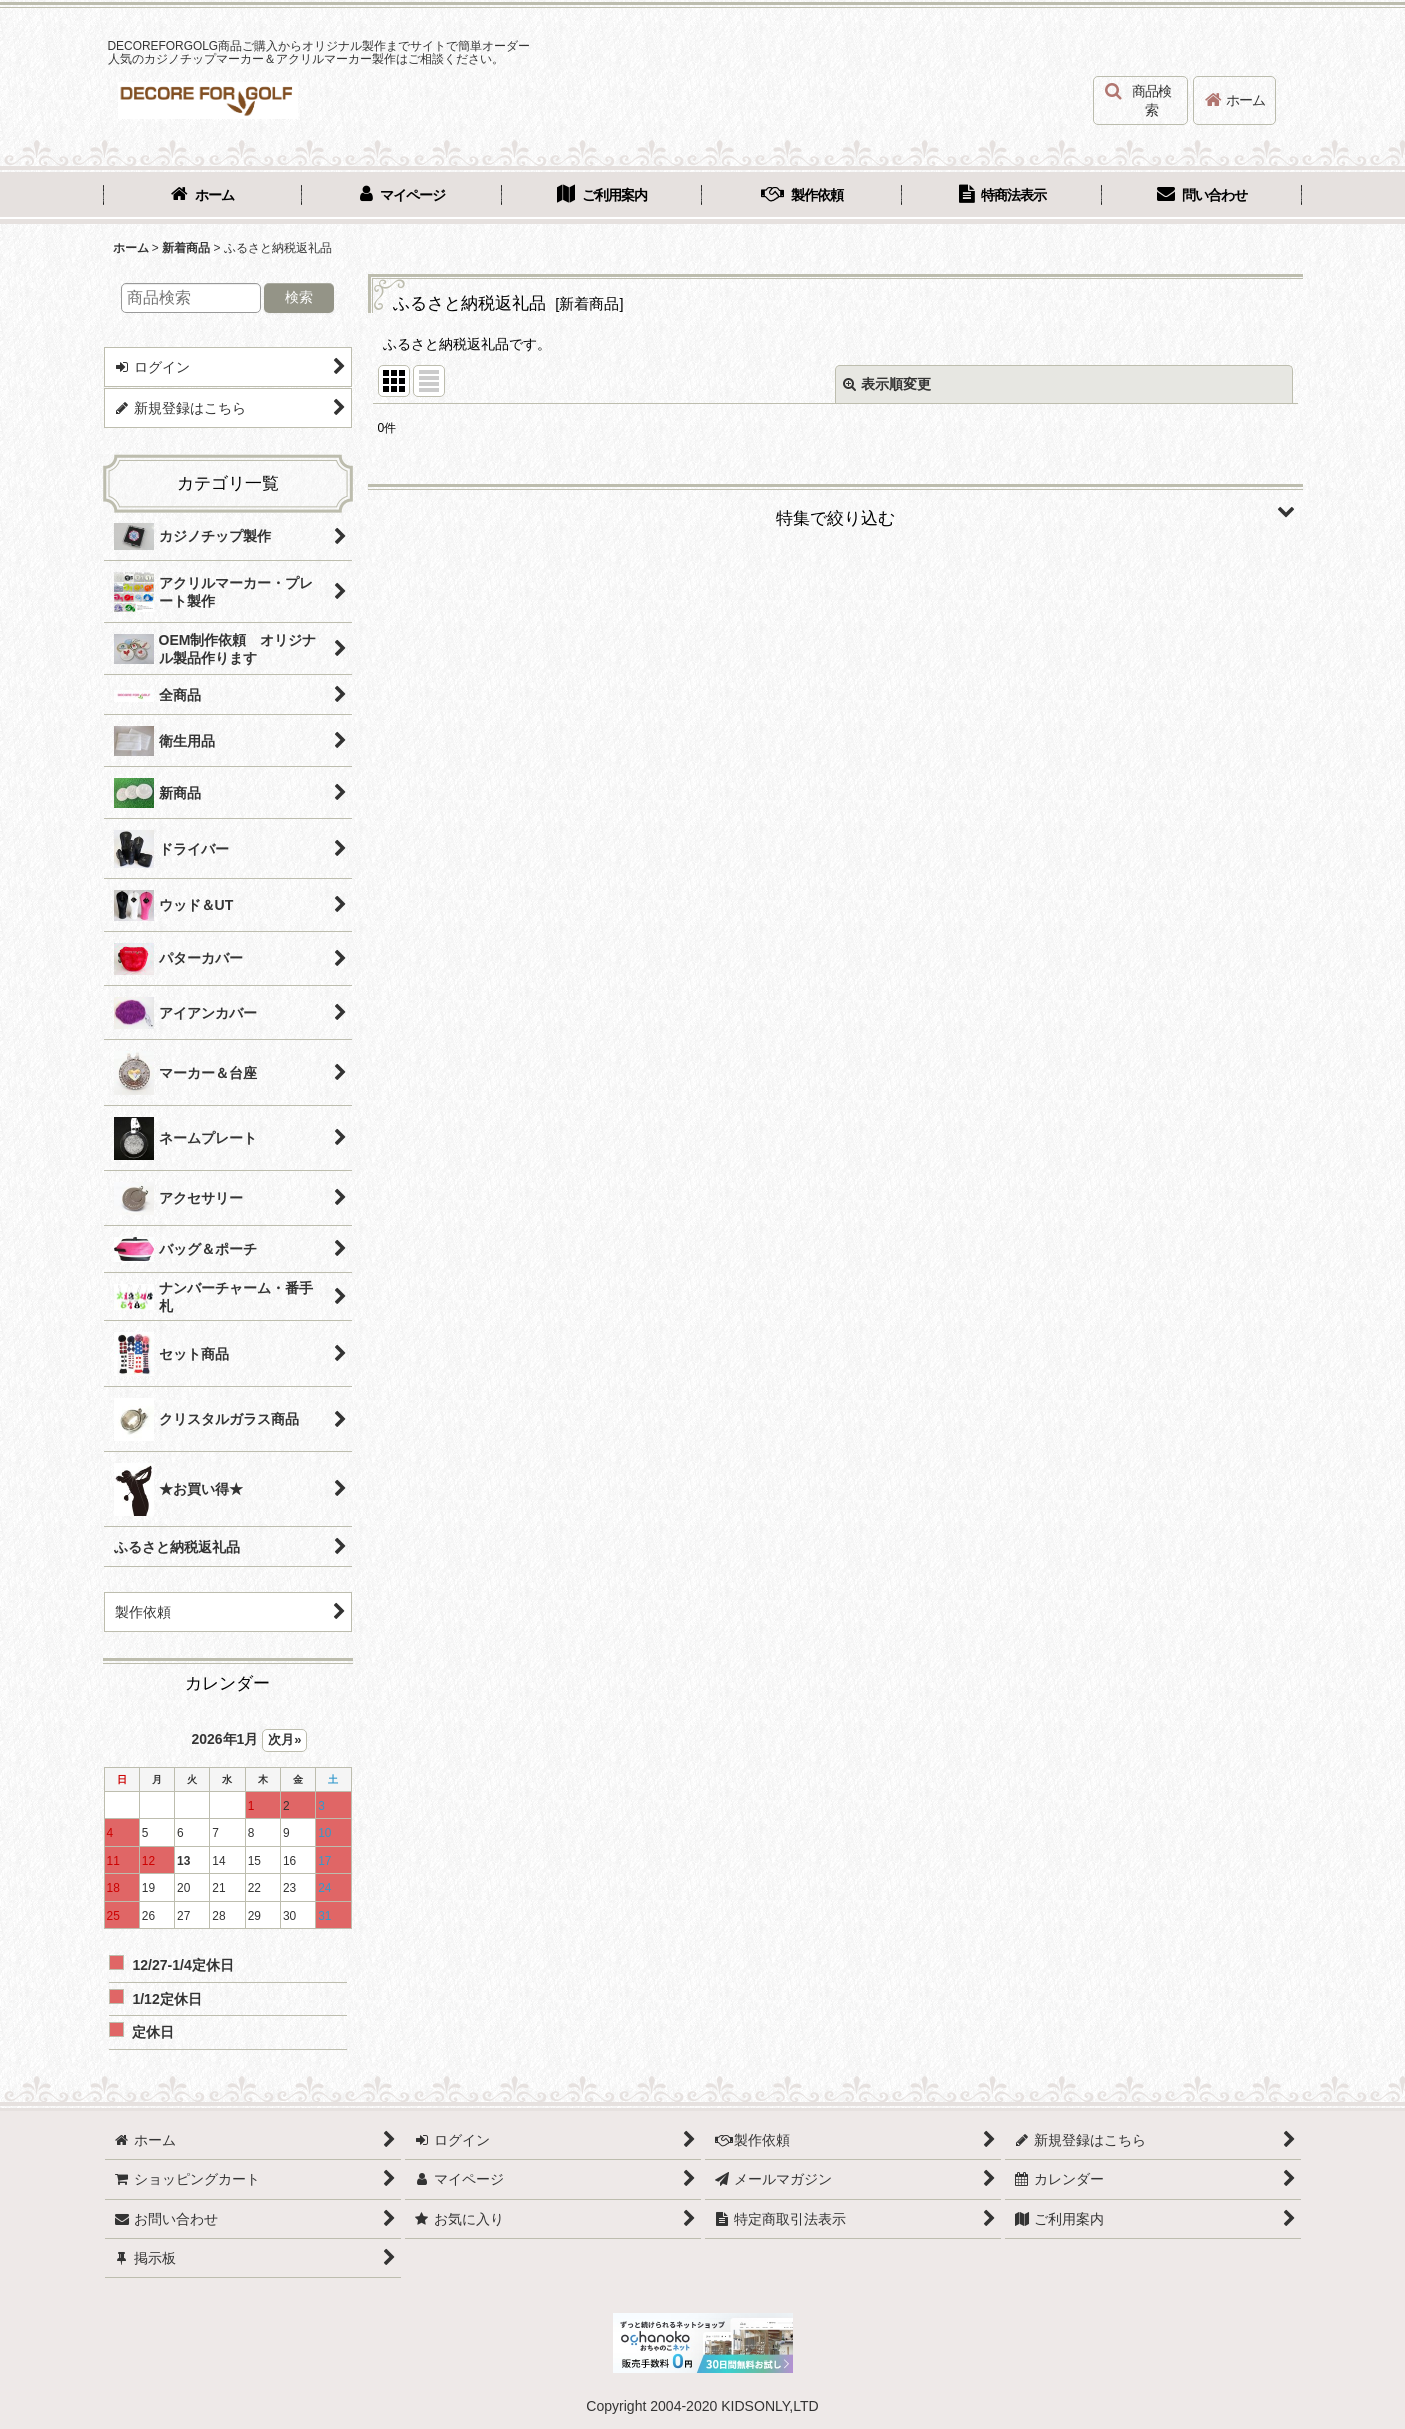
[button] (1140, 100)
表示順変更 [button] (887, 384)
